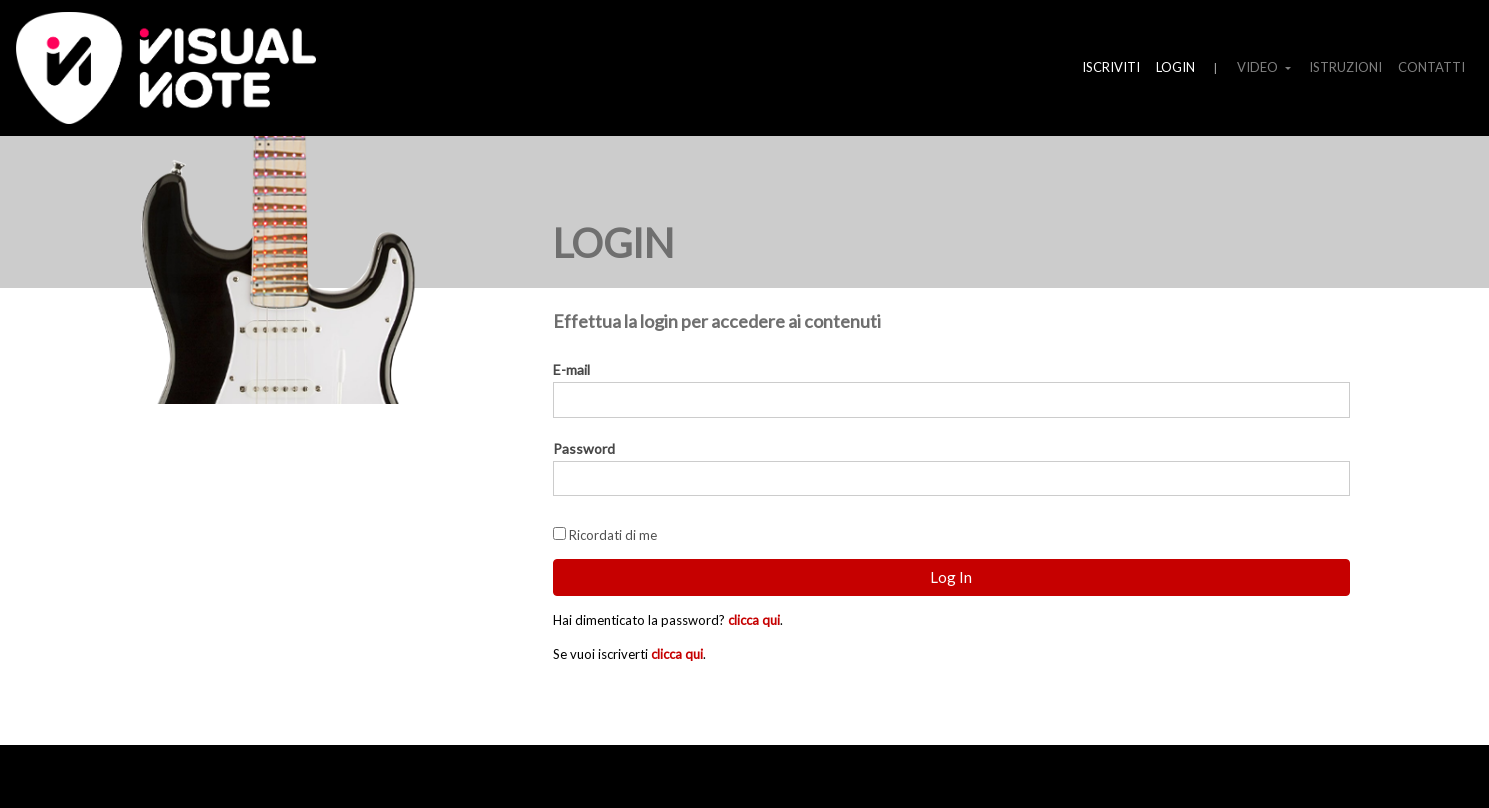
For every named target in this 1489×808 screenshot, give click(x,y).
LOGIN (1175, 67)
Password (584, 448)
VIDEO (1259, 67)
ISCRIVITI (1111, 67)
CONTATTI (1431, 67)
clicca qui (754, 620)
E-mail (571, 369)
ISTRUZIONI (1345, 67)
